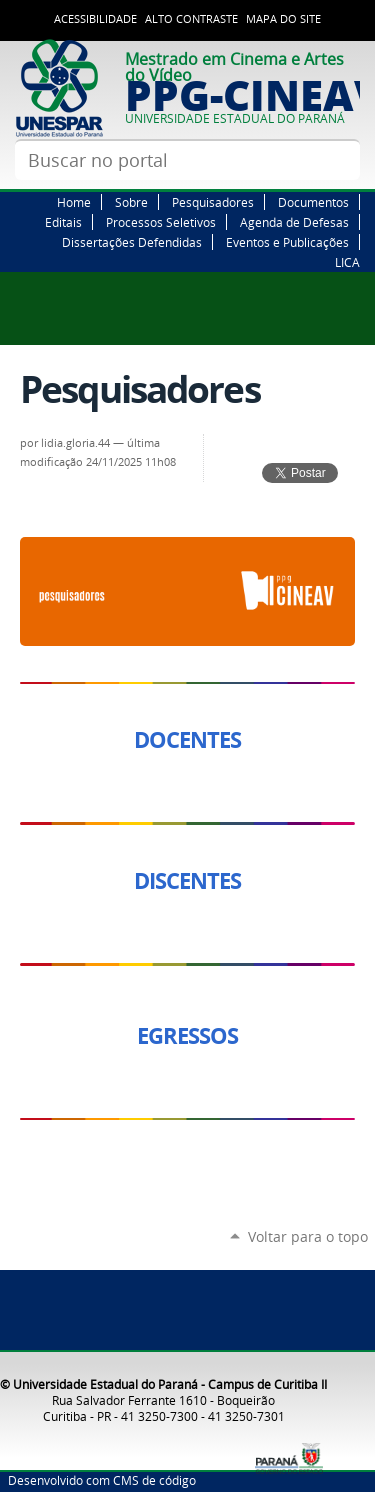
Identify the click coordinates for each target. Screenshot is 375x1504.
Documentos (313, 202)
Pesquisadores (213, 202)
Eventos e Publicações (287, 242)
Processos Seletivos (161, 222)
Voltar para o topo (308, 1236)
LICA (347, 262)
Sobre (131, 202)
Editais (63, 222)
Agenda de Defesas (294, 222)
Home (74, 202)
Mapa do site (283, 19)
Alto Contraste (191, 19)
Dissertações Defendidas (132, 242)
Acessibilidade (95, 19)
